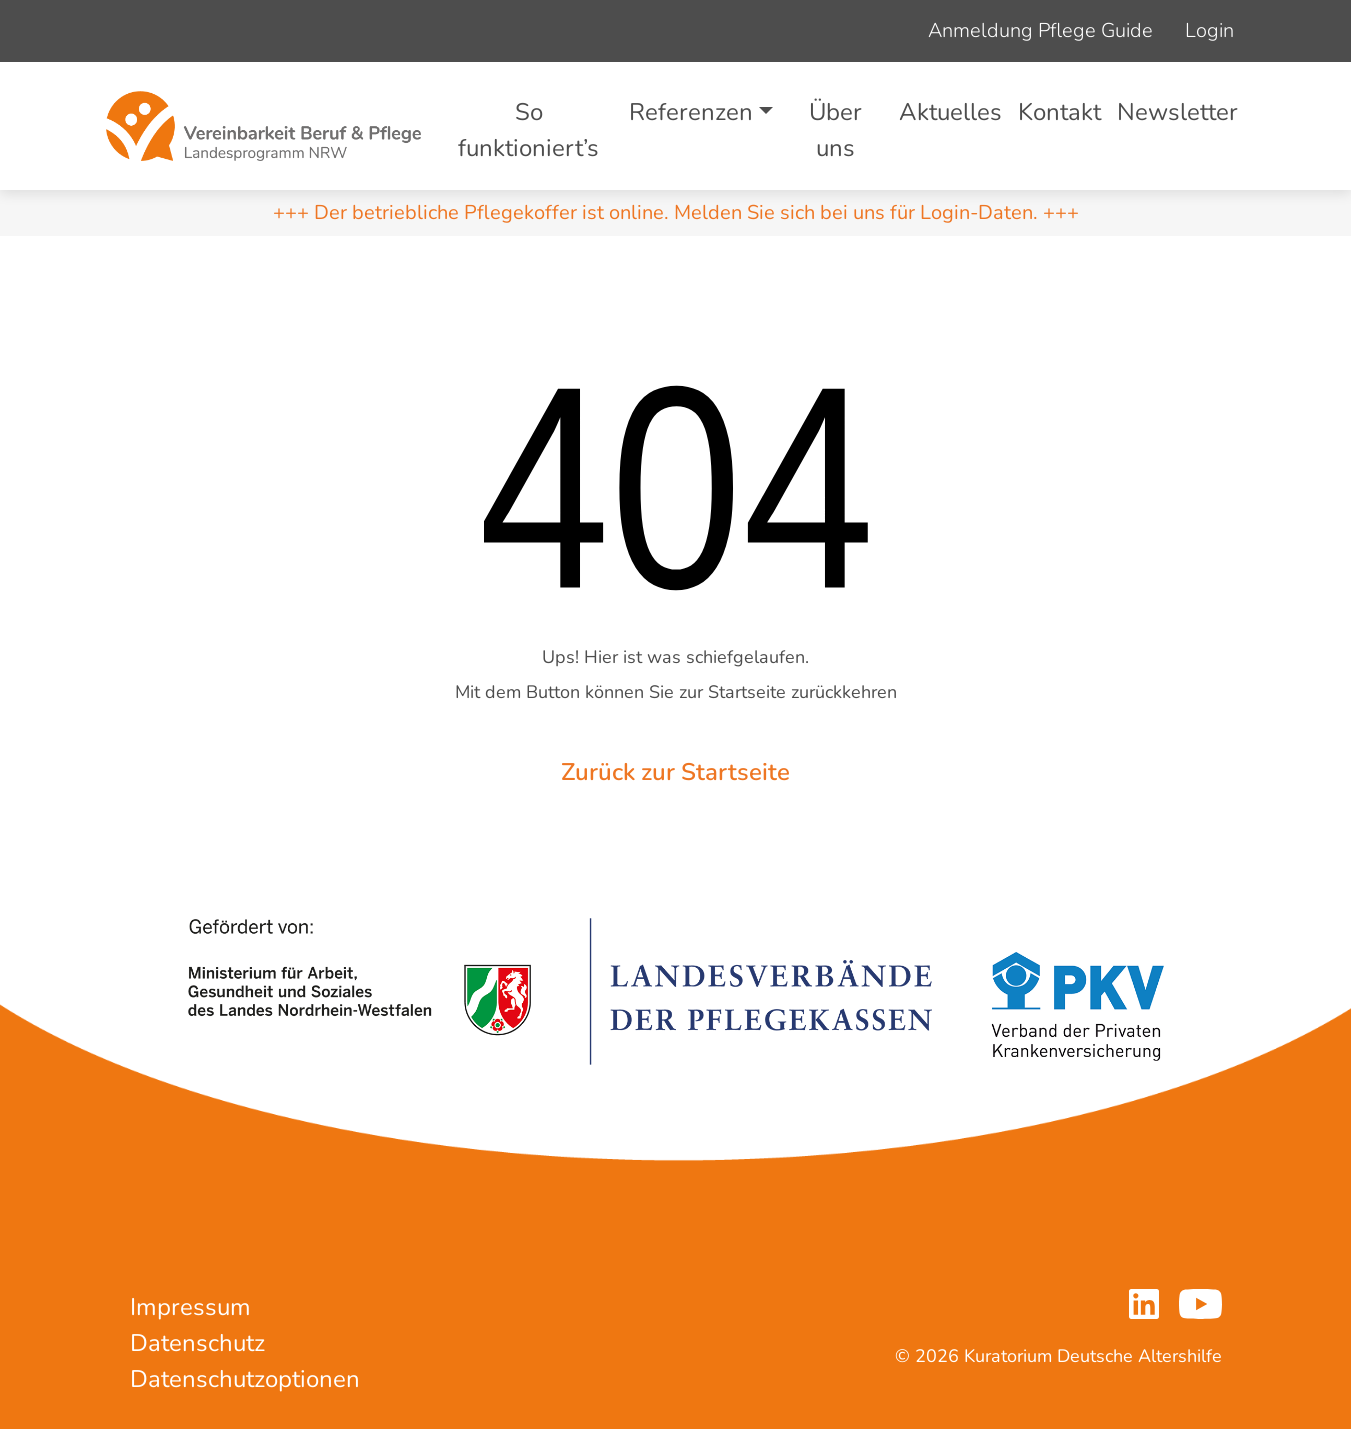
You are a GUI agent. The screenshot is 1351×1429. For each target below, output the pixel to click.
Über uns (835, 130)
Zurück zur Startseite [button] (675, 772)
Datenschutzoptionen (245, 1379)
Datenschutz (197, 1343)
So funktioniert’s (528, 130)
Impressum (190, 1307)
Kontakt (1059, 112)
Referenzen (691, 112)
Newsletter (1177, 112)
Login (1209, 30)
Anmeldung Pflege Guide (1040, 30)
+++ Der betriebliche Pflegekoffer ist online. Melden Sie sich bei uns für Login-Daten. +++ (676, 212)
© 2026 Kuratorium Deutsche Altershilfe (1058, 1356)
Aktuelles (950, 112)
